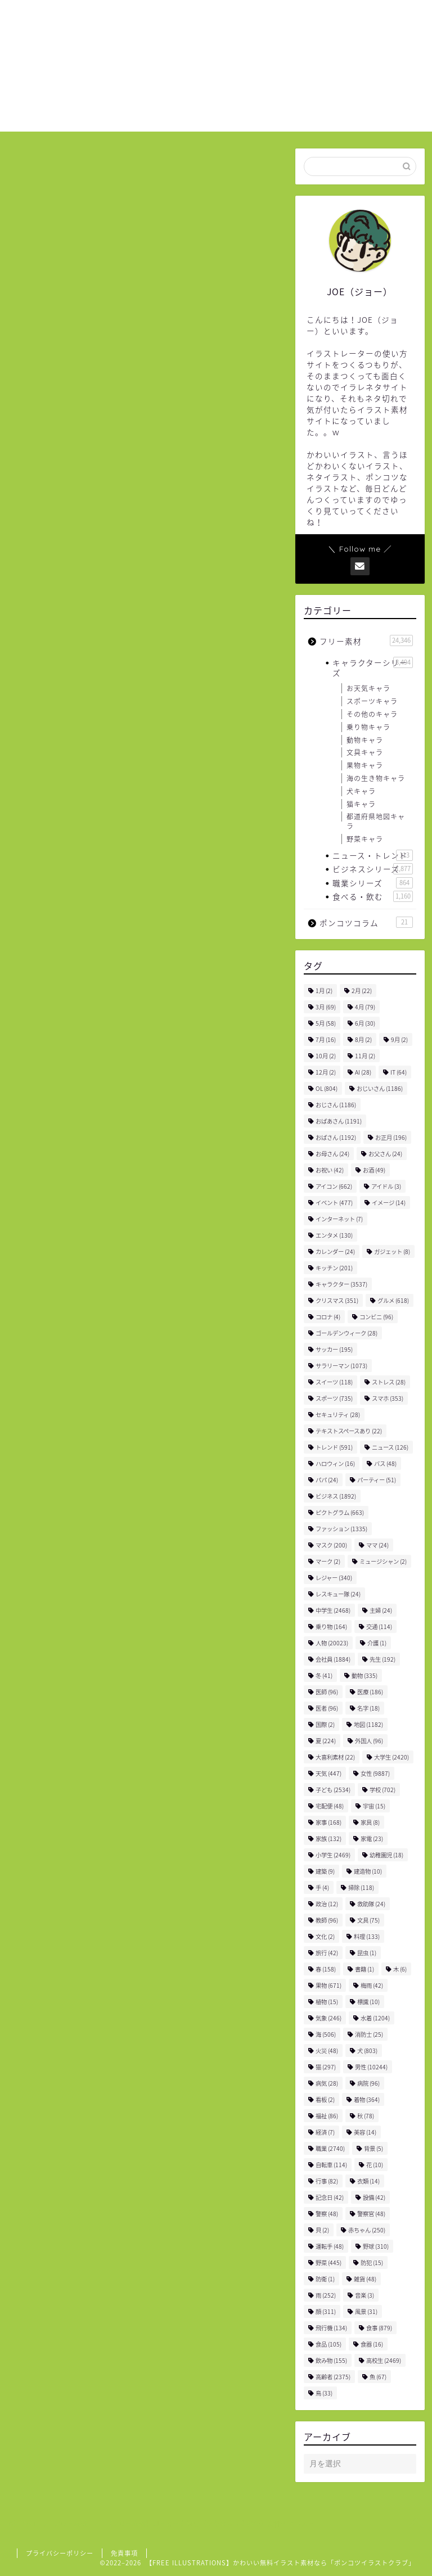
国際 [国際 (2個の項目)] (325, 1724)
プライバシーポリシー (59, 2553)
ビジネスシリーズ (372, 868)
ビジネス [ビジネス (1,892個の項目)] (336, 1496)
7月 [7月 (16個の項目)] (326, 1039)
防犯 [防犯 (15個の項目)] (372, 2262)
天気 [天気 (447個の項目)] (328, 1773)
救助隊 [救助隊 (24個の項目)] (371, 1904)
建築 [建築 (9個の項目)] (325, 1871)
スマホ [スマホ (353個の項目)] (387, 1398)
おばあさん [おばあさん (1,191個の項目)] (339, 1121)
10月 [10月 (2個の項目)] (326, 1056)
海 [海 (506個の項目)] (326, 2034)
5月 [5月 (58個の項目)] (326, 1023)
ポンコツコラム (366, 922)
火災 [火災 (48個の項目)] (327, 2050)
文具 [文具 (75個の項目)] (368, 1920)
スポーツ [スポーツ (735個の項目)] (334, 1398)
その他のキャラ (372, 714)
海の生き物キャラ (375, 778)
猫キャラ (361, 804)
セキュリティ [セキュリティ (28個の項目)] (338, 1414)
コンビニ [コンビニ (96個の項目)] (376, 1316)
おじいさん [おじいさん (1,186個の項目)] (380, 1088)
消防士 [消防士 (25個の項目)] (369, 2034)
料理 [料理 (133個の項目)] (367, 1936)
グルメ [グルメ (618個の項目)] (393, 1300)
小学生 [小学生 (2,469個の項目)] (333, 1855)
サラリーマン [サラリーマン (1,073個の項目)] (341, 1365)
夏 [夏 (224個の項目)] (326, 1740)
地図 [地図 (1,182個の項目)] (368, 1724)
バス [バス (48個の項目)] (385, 1463)
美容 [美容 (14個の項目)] (365, 2132)
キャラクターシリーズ (372, 667)
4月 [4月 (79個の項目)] (365, 1007)
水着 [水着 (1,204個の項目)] (375, 2018)
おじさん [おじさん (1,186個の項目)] (336, 1104)
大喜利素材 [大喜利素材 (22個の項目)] (335, 1757)
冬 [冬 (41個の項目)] (324, 1675)
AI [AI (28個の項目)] (363, 1072)
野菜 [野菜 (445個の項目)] (328, 2262)
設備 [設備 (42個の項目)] (374, 2197)
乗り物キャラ (368, 727)
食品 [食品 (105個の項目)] (328, 2344)
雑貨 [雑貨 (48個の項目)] (365, 2279)
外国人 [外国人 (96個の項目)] (369, 1740)
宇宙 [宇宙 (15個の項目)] (374, 1806)
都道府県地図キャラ (375, 821)
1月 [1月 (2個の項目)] (324, 990)
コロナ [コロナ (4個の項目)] (328, 1316)
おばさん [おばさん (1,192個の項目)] (336, 1137)
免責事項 (124, 2553)
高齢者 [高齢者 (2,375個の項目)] (333, 2376)
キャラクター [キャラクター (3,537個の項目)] (341, 1284)
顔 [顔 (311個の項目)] (326, 2311)
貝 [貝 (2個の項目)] (322, 2230)
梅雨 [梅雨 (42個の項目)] (372, 1985)
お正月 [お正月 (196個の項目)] (391, 1137)
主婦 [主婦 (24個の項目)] (381, 1610)
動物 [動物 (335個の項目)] (364, 1675)
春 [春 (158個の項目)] (326, 1969)
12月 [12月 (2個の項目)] (326, 1072)
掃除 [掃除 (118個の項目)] (361, 1887)
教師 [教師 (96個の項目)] (327, 1920)
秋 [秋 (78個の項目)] (365, 2116)
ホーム (215, 17)
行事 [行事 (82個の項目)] (327, 2181)
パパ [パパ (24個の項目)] (327, 1480)
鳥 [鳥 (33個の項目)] (324, 2393)
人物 (34, 970)
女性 (64, 970)
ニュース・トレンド (372, 855)
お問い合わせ (346, 17)
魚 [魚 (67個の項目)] (378, 2376)
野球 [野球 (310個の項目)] (376, 2246)
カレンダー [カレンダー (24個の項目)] (335, 1251)
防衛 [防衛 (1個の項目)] (325, 2279)
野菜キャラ (364, 839)
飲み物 (98, 970)
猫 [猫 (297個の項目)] (326, 2067)
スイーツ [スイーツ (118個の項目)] (334, 1382)
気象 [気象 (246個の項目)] (328, 2018)
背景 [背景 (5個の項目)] (373, 2148)
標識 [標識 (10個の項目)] (368, 2001)
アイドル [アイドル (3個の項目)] (386, 1186)
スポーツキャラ (372, 701)
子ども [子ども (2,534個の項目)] (333, 1789)
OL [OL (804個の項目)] (327, 1088)
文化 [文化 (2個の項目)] (325, 1936)
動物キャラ (364, 740)
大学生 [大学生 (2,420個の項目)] (391, 1757)
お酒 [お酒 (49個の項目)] (374, 1170)
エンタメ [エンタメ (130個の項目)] (334, 1235)
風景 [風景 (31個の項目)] (366, 2311)
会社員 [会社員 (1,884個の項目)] (333, 1659)
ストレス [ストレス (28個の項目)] (389, 1382)
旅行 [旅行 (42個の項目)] (327, 1952)
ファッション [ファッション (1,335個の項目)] (341, 1528)
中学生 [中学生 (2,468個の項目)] (333, 1610)
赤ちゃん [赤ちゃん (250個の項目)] (366, 2230)
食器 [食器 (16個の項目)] (372, 2344)
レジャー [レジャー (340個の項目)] (334, 1577)
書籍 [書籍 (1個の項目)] (364, 1969)
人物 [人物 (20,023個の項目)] (332, 1643)
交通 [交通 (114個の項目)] (379, 1626)
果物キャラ (364, 765)
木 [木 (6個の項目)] (400, 1969)
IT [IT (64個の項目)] (398, 1072)
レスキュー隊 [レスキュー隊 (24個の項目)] (338, 1594)
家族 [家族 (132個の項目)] (328, 1838)
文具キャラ (364, 752)
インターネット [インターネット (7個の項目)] (339, 1219)
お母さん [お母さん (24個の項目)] (332, 1153)
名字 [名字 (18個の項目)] (368, 1708)
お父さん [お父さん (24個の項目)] (385, 1153)
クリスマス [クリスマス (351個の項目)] (337, 1300)
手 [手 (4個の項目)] (322, 1887)
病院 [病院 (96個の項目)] (368, 2083)
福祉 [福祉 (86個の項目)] (327, 2116)
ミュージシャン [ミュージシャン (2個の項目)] (383, 1561)
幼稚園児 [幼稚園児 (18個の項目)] (386, 1855)
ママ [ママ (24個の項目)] (377, 1545)
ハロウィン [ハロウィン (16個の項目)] (335, 1463)
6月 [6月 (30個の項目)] (365, 1023)
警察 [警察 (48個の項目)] (327, 2213)
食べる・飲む (372, 896)
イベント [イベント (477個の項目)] (334, 1202)
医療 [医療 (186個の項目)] (370, 1692)
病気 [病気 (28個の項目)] (327, 2083)
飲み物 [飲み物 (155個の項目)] (331, 2360)
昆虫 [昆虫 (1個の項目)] (366, 1952)
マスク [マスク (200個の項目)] (331, 1545)
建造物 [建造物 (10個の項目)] (368, 1871)
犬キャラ (361, 791)
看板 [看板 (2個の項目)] (325, 2099)
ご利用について (274, 17)
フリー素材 (37, 168)
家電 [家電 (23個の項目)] (372, 1838)
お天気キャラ (368, 688)
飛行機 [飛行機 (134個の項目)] (331, 2328)
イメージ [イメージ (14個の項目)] (389, 1202)
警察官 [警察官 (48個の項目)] (371, 2213)
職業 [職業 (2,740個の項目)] (330, 2148)
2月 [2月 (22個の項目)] (362, 990)
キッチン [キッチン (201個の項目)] (334, 1268)
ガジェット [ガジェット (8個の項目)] (392, 1251)
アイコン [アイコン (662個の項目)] (334, 1186)
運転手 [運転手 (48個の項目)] (330, 2246)
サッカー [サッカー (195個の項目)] (334, 1349)
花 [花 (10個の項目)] (374, 2164)
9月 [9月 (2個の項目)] (399, 1039)
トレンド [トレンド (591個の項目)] (334, 1447)
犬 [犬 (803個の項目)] (367, 2050)
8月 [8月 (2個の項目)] (363, 1039)
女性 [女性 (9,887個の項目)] (375, 1773)
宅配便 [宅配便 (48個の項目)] (330, 1806)
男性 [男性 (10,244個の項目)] (371, 2067)
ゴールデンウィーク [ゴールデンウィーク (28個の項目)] (346, 1333)
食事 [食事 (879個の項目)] (379, 2328)
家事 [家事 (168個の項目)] (328, 1822)
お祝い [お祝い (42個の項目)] (330, 1170)
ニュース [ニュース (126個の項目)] (390, 1447)
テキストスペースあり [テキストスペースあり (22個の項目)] (349, 1431)
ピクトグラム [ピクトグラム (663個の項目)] (340, 1512)
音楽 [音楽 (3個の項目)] (364, 2295)
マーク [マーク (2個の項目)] (328, 1561)
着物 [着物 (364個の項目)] (367, 2099)
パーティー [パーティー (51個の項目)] (376, 1480)
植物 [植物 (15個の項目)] (327, 2001)
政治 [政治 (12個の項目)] (327, 1904)
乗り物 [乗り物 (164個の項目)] (331, 1626)
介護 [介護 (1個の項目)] (376, 1643)
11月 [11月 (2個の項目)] (365, 1056)
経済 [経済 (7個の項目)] (325, 2132)
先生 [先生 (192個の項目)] (382, 1659)
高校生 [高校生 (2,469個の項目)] (383, 2360)
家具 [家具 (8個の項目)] (370, 1822)
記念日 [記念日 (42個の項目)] (330, 2197)
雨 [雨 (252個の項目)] (326, 2295)
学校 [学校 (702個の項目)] (382, 1789)
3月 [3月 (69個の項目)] (326, 1007)
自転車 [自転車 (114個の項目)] (331, 2164)
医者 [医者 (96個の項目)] (327, 1708)
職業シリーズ (372, 882)
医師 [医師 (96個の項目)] (327, 1692)
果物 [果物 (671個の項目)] (328, 1985)
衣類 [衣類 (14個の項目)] (368, 2181)
